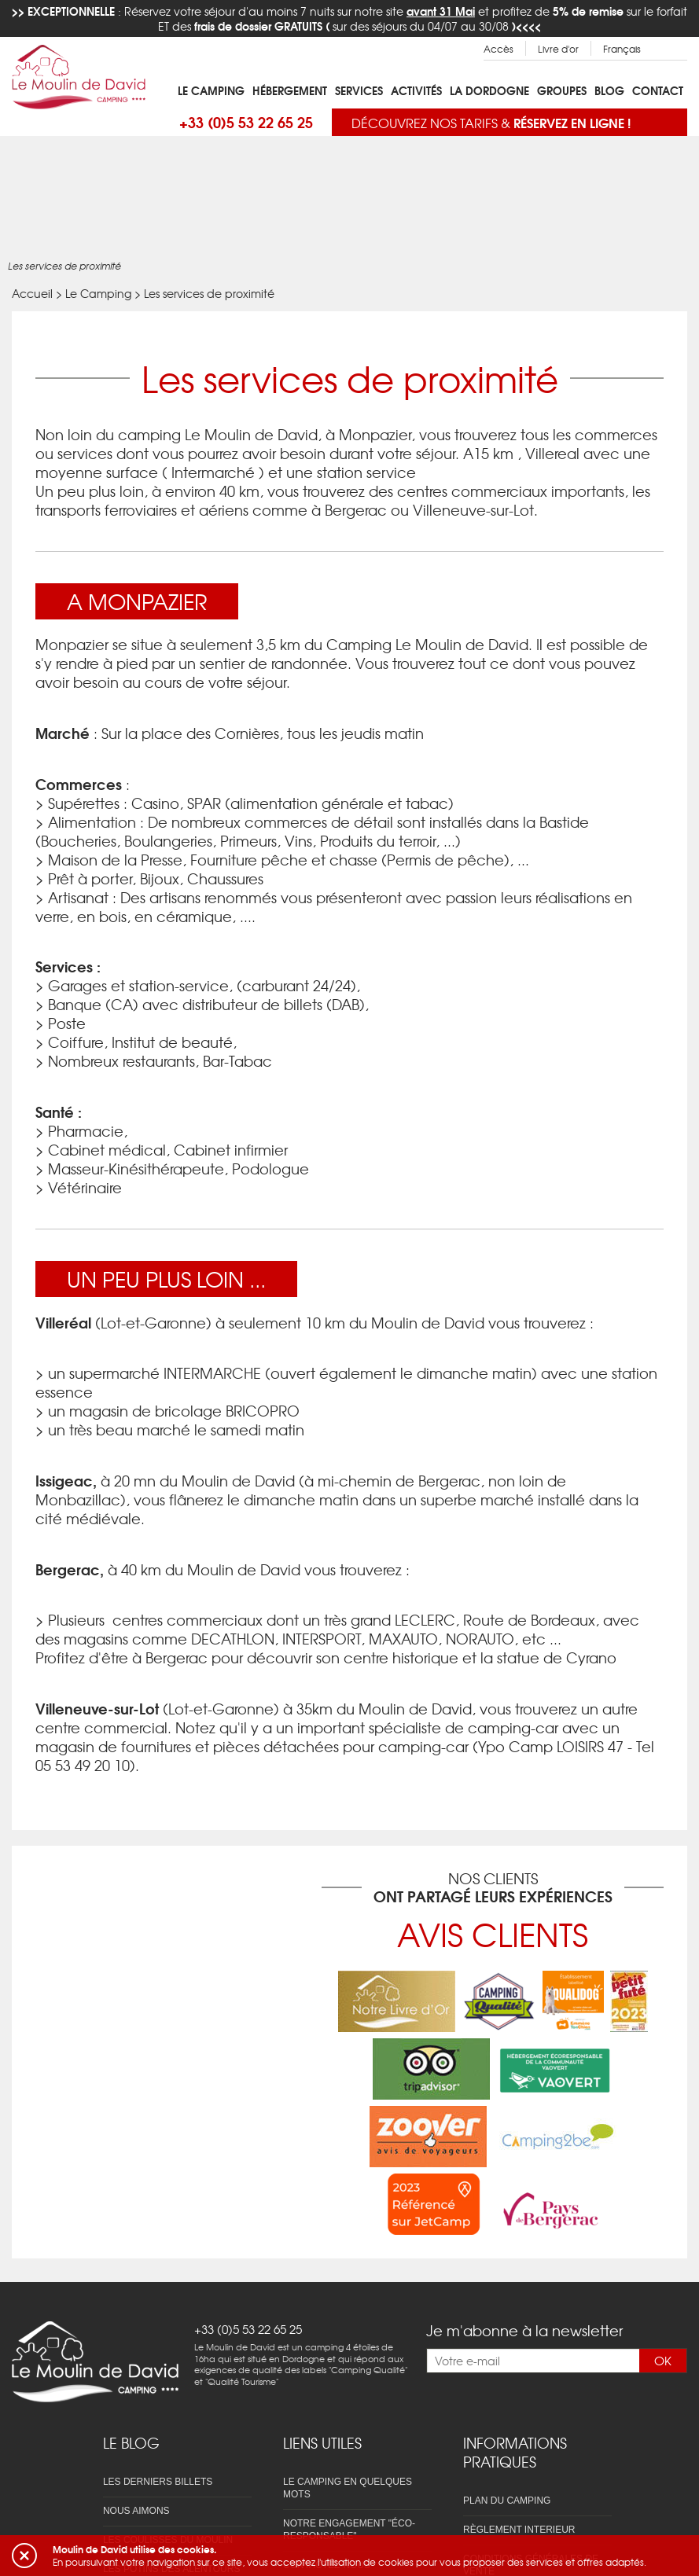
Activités (416, 90)
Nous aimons (136, 2510)
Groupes (562, 90)
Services (359, 90)
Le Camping (211, 90)
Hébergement (289, 90)
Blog (609, 90)
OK (662, 2360)
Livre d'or (558, 49)
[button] (24, 2555)
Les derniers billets (157, 2481)
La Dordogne (489, 90)
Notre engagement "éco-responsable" (349, 2529)
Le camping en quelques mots (347, 2488)
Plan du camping (506, 2500)
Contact (657, 90)
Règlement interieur (519, 2529)
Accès (498, 49)
